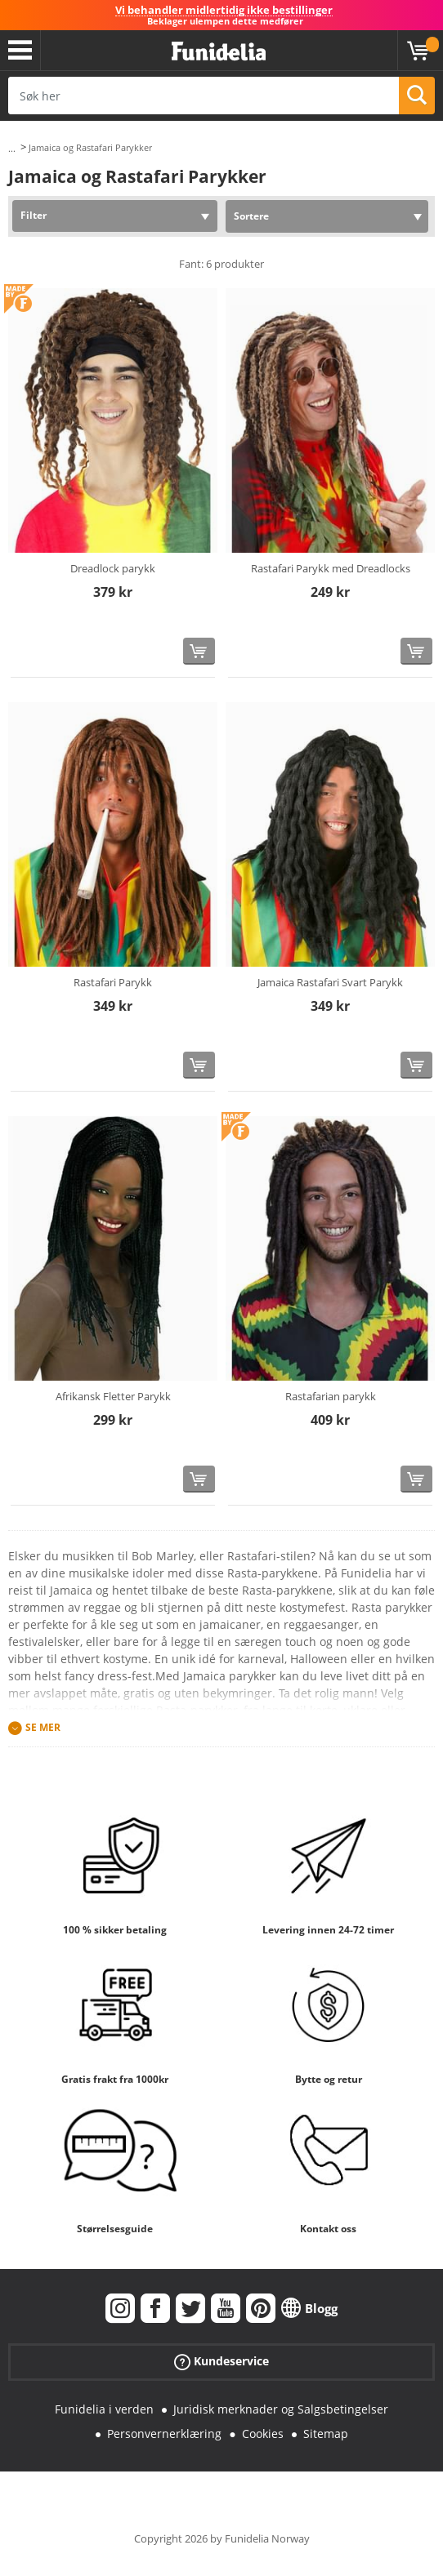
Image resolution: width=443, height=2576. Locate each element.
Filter (33, 215)
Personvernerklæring (164, 2433)
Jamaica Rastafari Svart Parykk (330, 982)
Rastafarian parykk (330, 1396)
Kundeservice (221, 2360)
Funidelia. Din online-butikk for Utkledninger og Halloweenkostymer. (219, 52)
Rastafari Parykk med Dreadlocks (330, 568)
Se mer (42, 1727)
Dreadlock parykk (112, 568)
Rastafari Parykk (113, 982)
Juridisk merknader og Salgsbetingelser (280, 2409)
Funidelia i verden (104, 2409)
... (12, 148)
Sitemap (325, 2433)
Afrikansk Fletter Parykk (113, 1396)
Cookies (263, 2433)
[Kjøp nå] (199, 651)
